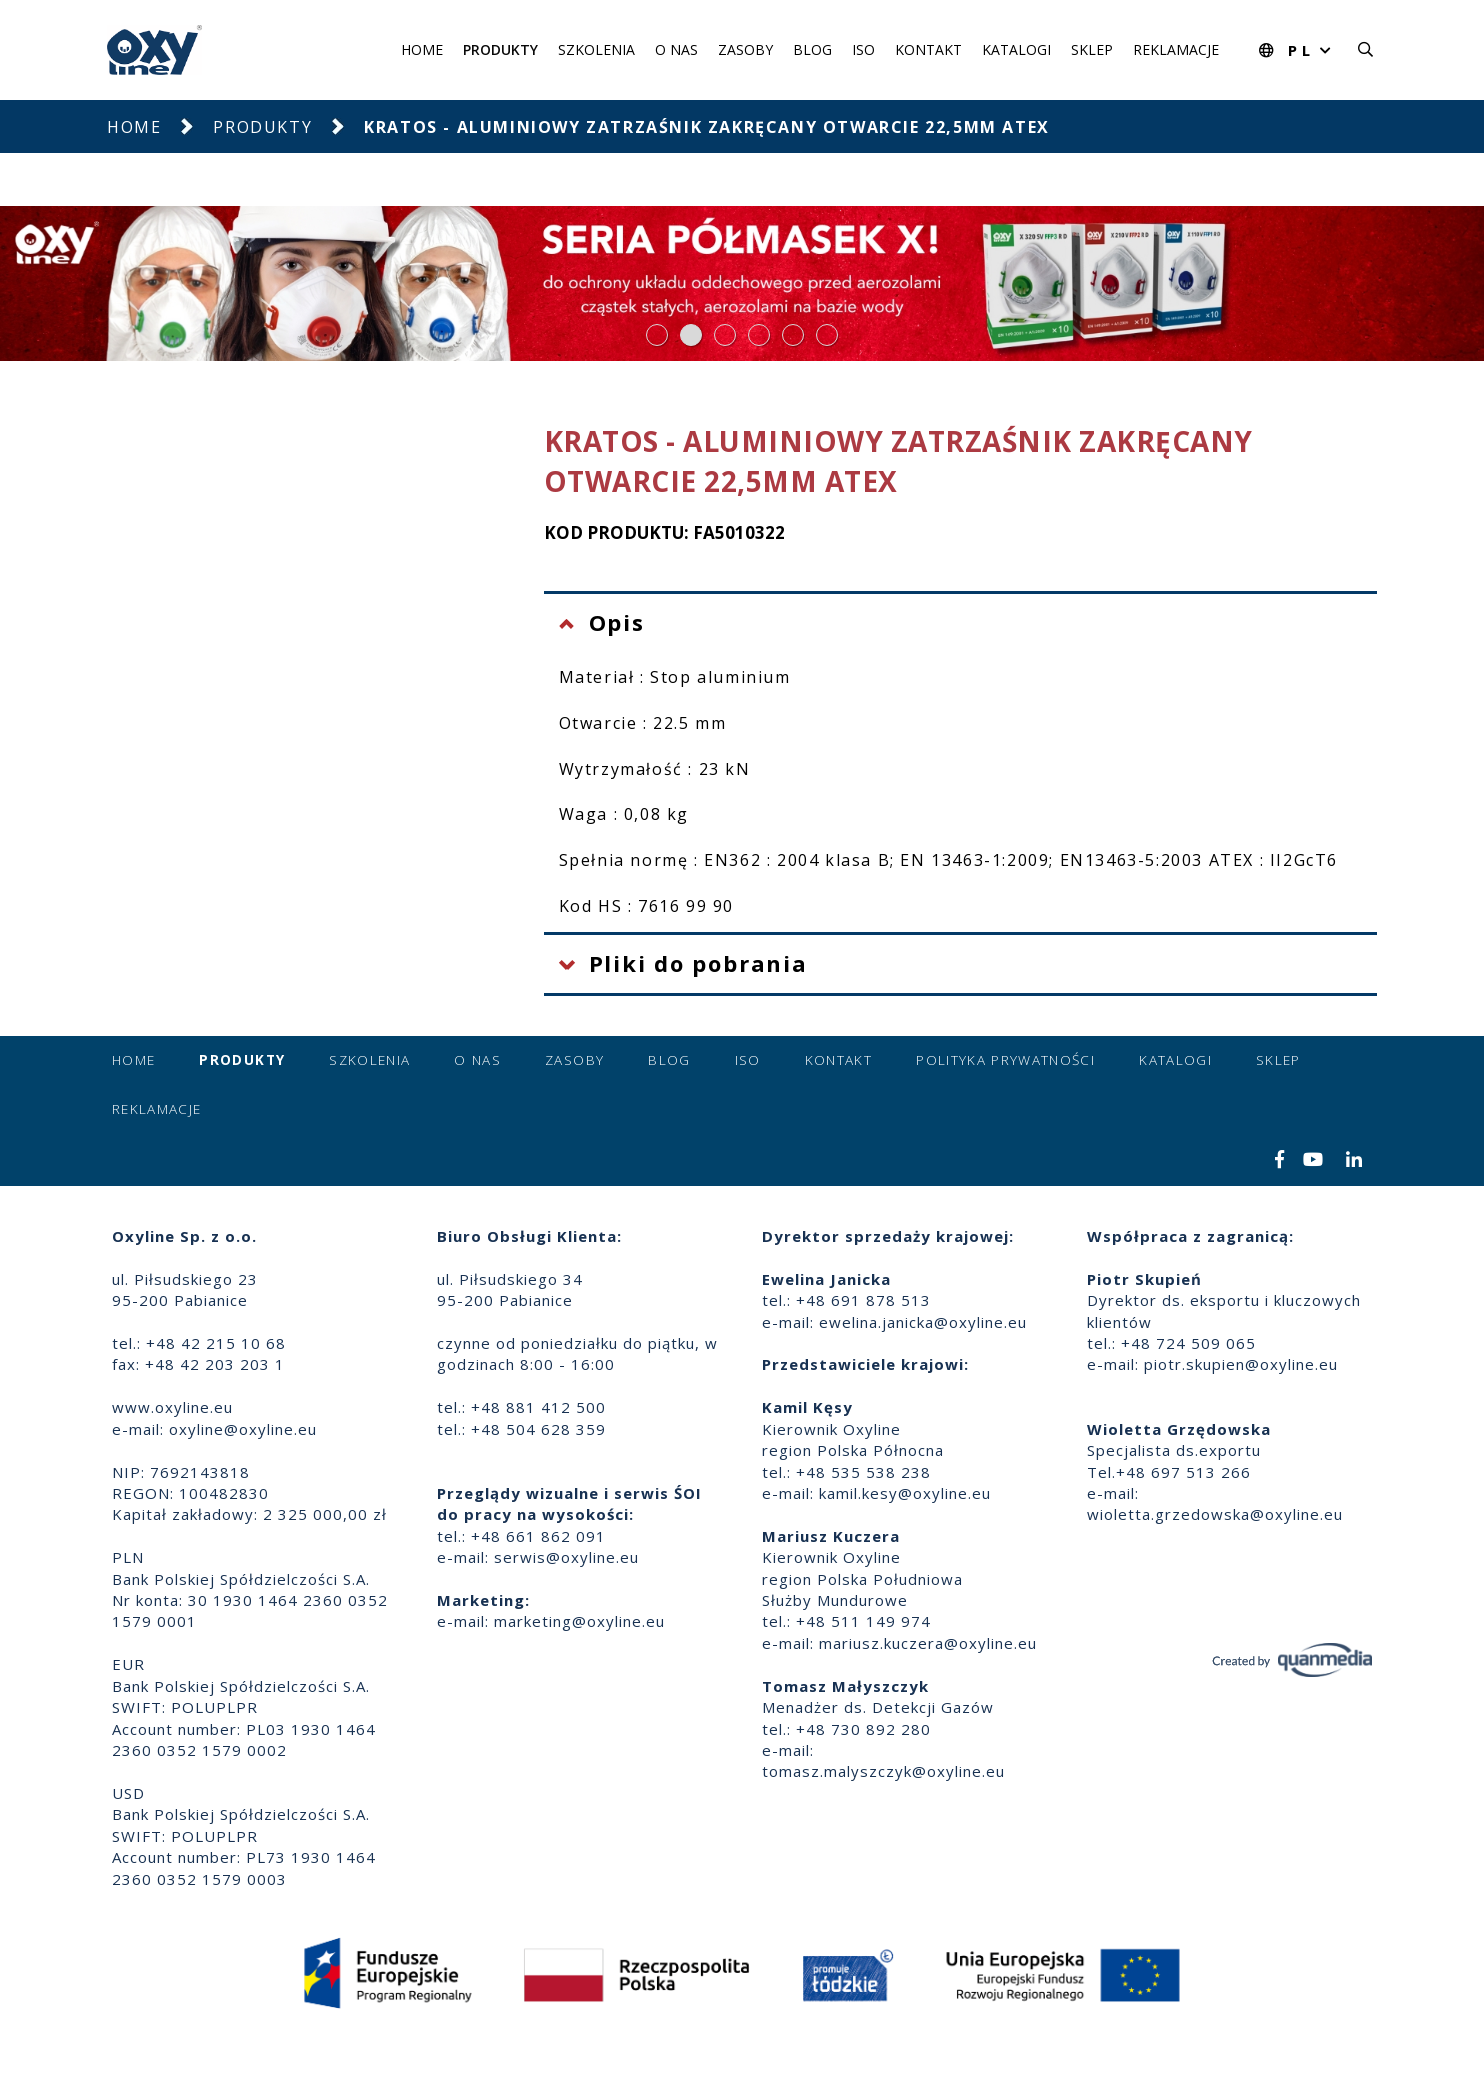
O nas (676, 49)
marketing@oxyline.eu (579, 1621)
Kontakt (928, 49)
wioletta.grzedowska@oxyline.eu (1215, 1514)
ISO (863, 49)
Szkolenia (596, 49)
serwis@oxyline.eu (566, 1557)
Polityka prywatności (1005, 1060)
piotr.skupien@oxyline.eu (1241, 1364)
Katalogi (1016, 49)
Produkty (500, 49)
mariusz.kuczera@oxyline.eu (928, 1643)
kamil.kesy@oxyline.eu (905, 1493)
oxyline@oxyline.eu (243, 1429)
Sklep (1092, 49)
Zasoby (745, 49)
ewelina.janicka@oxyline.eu (923, 1322)
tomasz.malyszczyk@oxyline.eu (883, 1771)
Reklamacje (1176, 49)
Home (422, 49)
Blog (812, 49)
